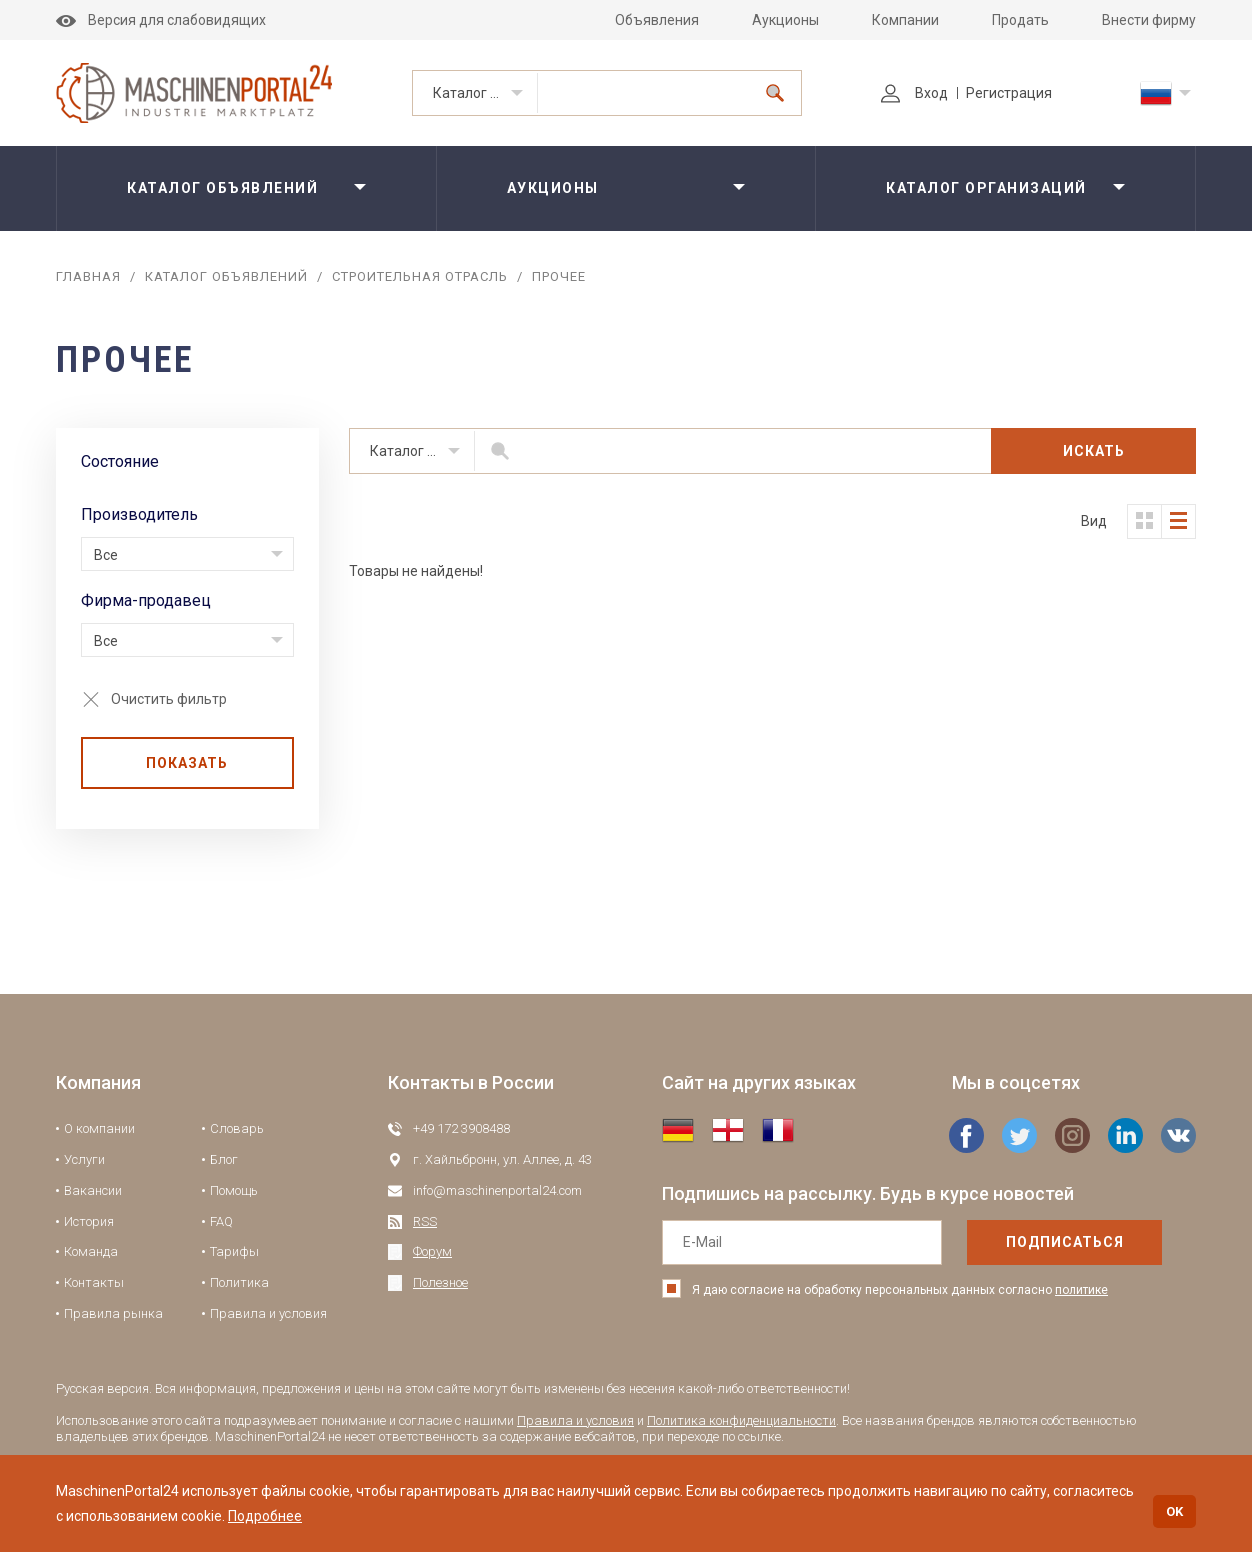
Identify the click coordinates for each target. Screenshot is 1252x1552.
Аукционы (785, 20)
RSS (425, 1221)
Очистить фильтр (169, 699)
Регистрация (1009, 93)
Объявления (657, 20)
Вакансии (93, 1190)
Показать (187, 763)
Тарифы (234, 1251)
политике (1081, 1290)
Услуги (84, 1159)
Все (106, 555)
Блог (224, 1159)
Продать (1020, 20)
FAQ (221, 1221)
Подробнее (265, 1516)
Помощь (234, 1190)
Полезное (440, 1282)
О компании (99, 1128)
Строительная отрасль (420, 276)
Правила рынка (113, 1313)
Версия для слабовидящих (161, 20)
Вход (914, 93)
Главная (88, 276)
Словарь (237, 1128)
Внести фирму (1149, 20)
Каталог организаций (986, 188)
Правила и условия (268, 1313)
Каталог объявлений (485, 93)
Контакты (94, 1282)
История (89, 1221)
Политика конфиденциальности (741, 1420)
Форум (432, 1251)
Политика (239, 1282)
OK (1174, 1511)
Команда (91, 1251)
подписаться (1065, 1242)
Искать (1094, 451)
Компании (905, 20)
